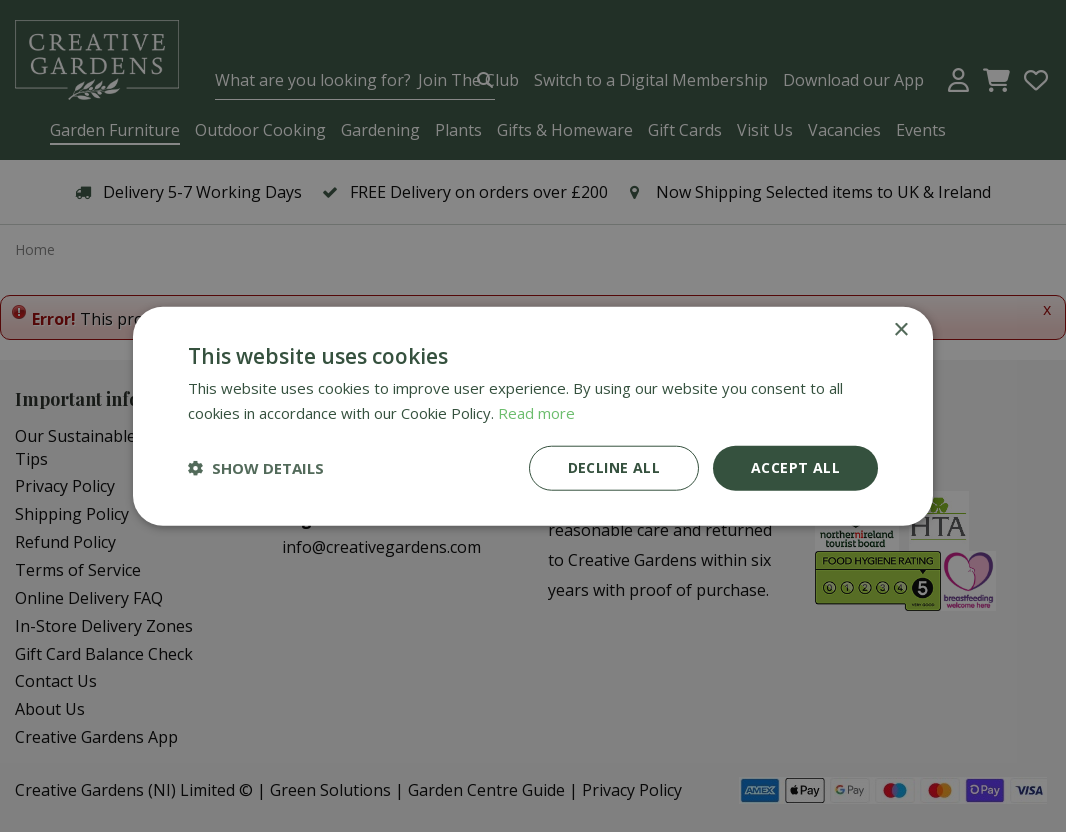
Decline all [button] (614, 467)
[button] (256, 468)
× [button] (900, 330)
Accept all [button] (795, 467)
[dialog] (533, 416)
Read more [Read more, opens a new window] (536, 413)
